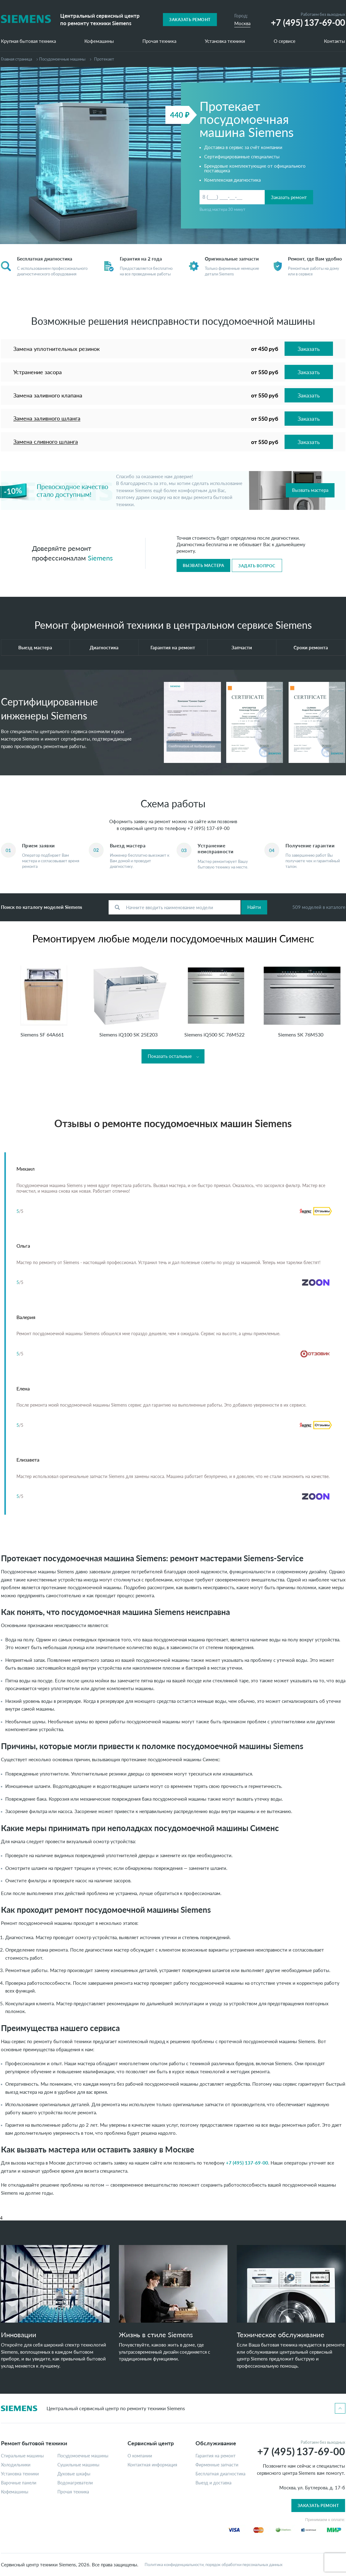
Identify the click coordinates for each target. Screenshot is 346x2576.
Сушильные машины (78, 2465)
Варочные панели (18, 2483)
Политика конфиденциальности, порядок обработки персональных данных (213, 2565)
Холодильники (15, 2465)
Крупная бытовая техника (28, 41)
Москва (242, 23)
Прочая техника (159, 41)
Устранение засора (37, 372)
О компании (140, 2456)
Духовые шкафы (73, 2474)
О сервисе (284, 41)
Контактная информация (152, 2465)
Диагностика (104, 647)
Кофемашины (99, 41)
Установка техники (225, 41)
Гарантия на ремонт (173, 647)
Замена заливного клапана (47, 395)
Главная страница (16, 59)
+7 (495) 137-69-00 (208, 828)
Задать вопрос (257, 565)
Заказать (309, 348)
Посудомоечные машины (62, 59)
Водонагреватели (75, 2483)
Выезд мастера (35, 647)
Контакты (334, 41)
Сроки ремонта (311, 647)
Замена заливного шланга (46, 418)
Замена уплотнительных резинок (56, 348)
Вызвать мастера (310, 490)
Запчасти (241, 647)
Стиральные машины (22, 2456)
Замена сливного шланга (45, 442)
